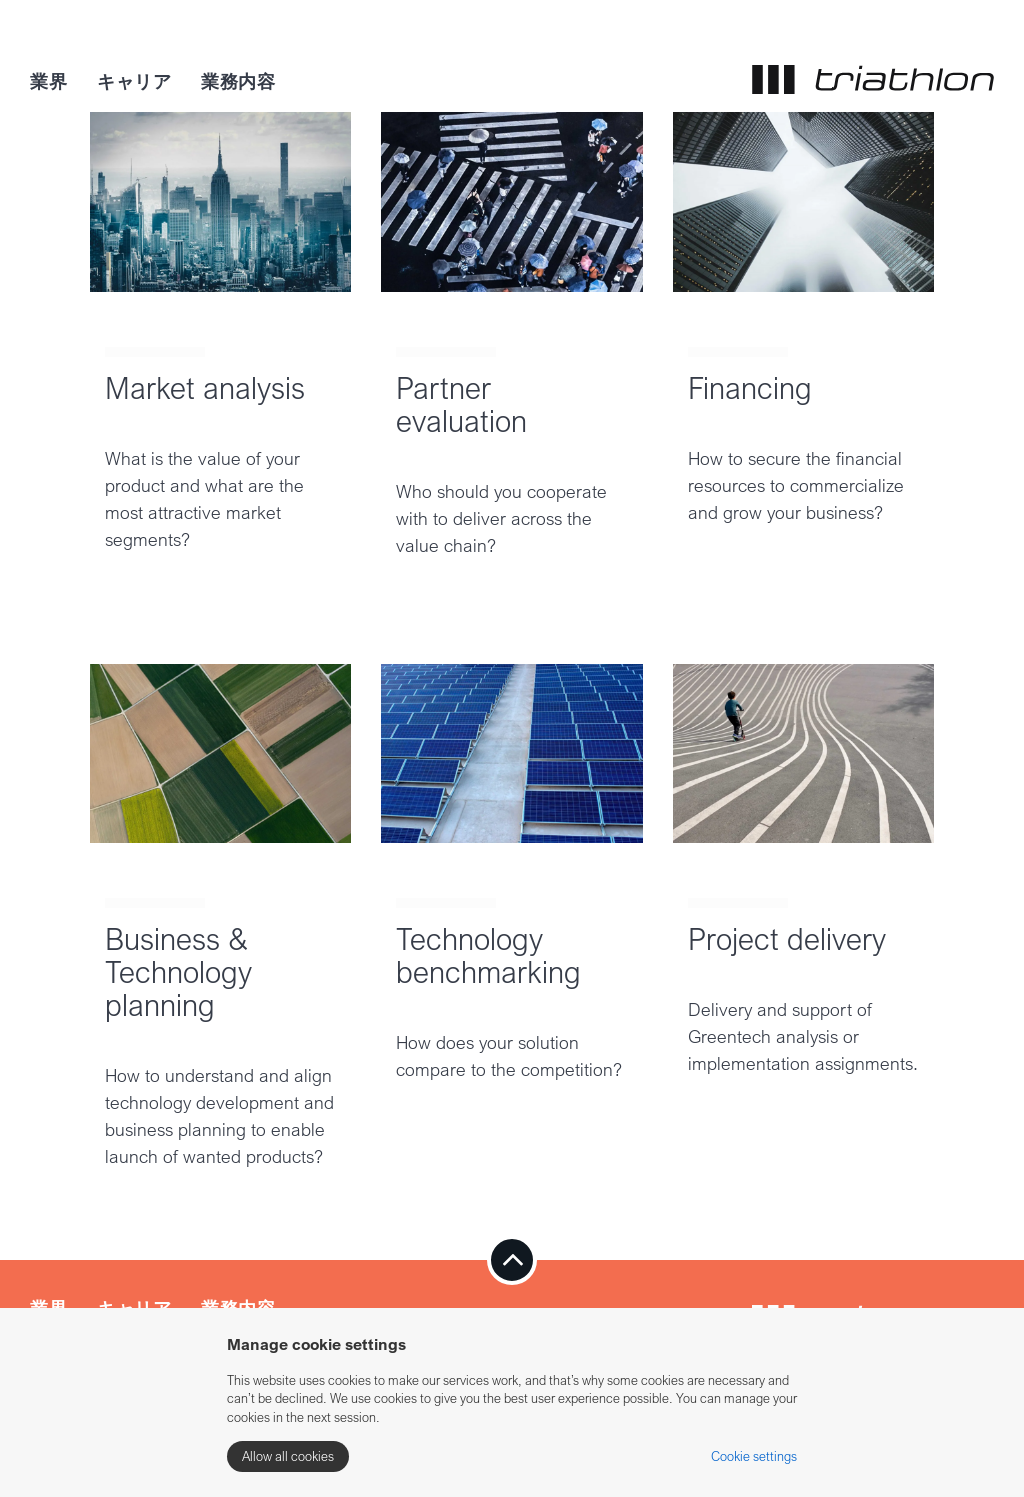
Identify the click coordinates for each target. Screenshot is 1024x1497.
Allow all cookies (288, 1456)
